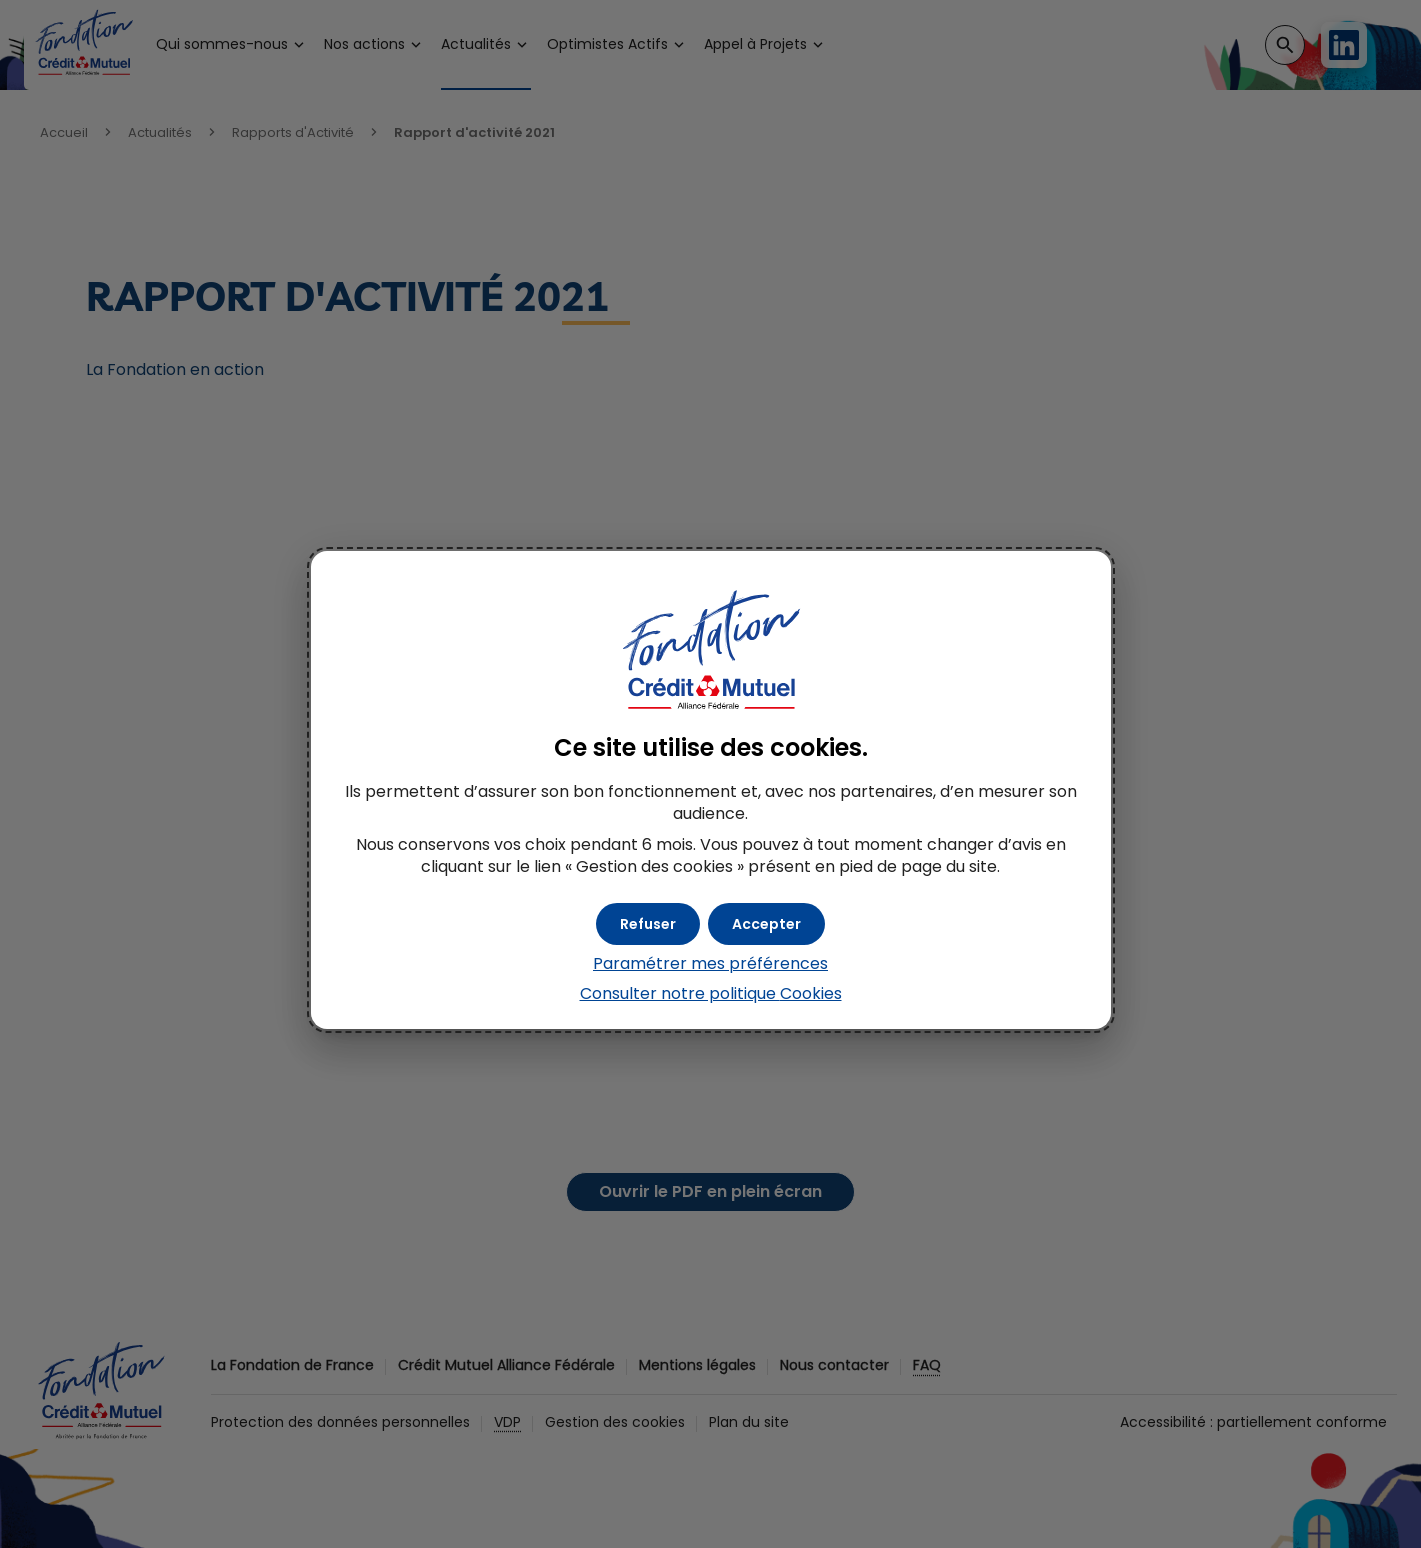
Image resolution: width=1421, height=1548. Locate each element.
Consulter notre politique (711, 993)
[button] (766, 924)
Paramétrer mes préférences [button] (710, 963)
